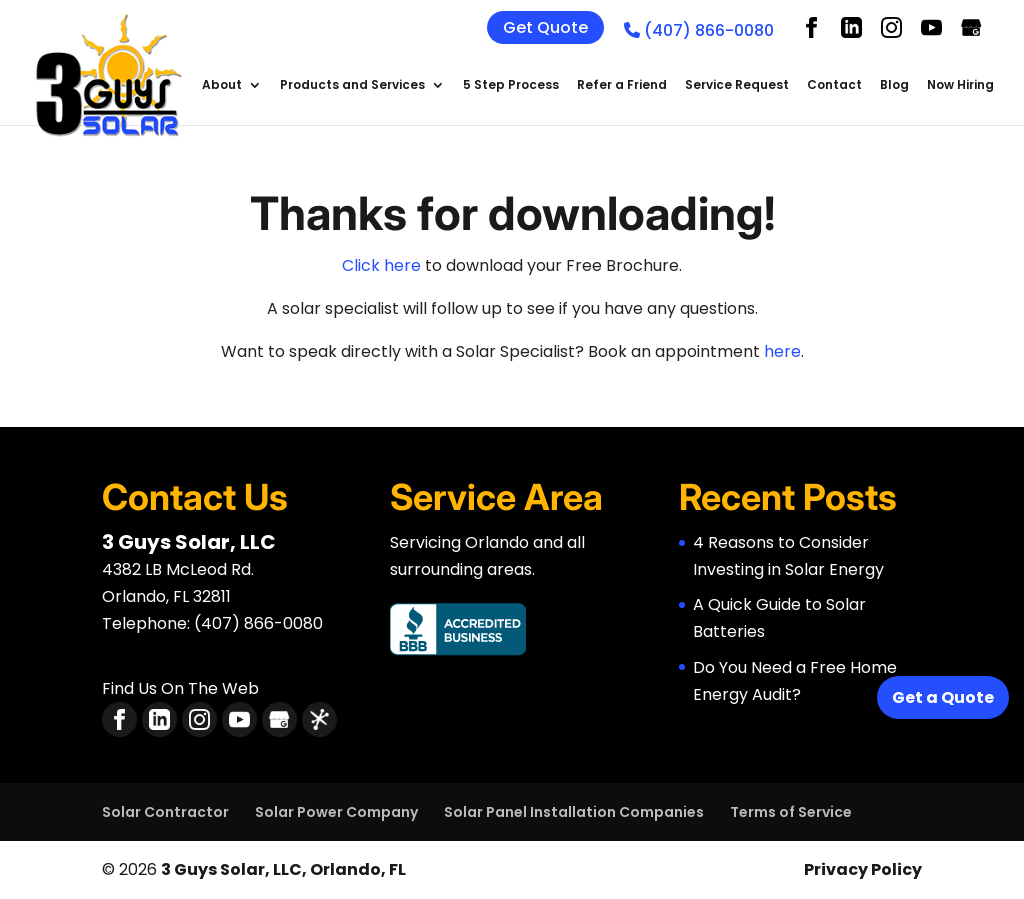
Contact (834, 85)
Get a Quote (943, 697)
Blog (894, 85)
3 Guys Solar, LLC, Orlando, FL (283, 869)
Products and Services (352, 85)
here (782, 351)
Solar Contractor (165, 812)
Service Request (737, 85)
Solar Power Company (336, 812)
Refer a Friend (622, 85)
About (222, 85)
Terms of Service (791, 812)
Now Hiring (960, 85)
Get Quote (545, 27)
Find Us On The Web (180, 688)
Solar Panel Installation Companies (574, 812)
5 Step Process (511, 85)
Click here (381, 265)
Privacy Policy (863, 869)
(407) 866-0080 (699, 30)
